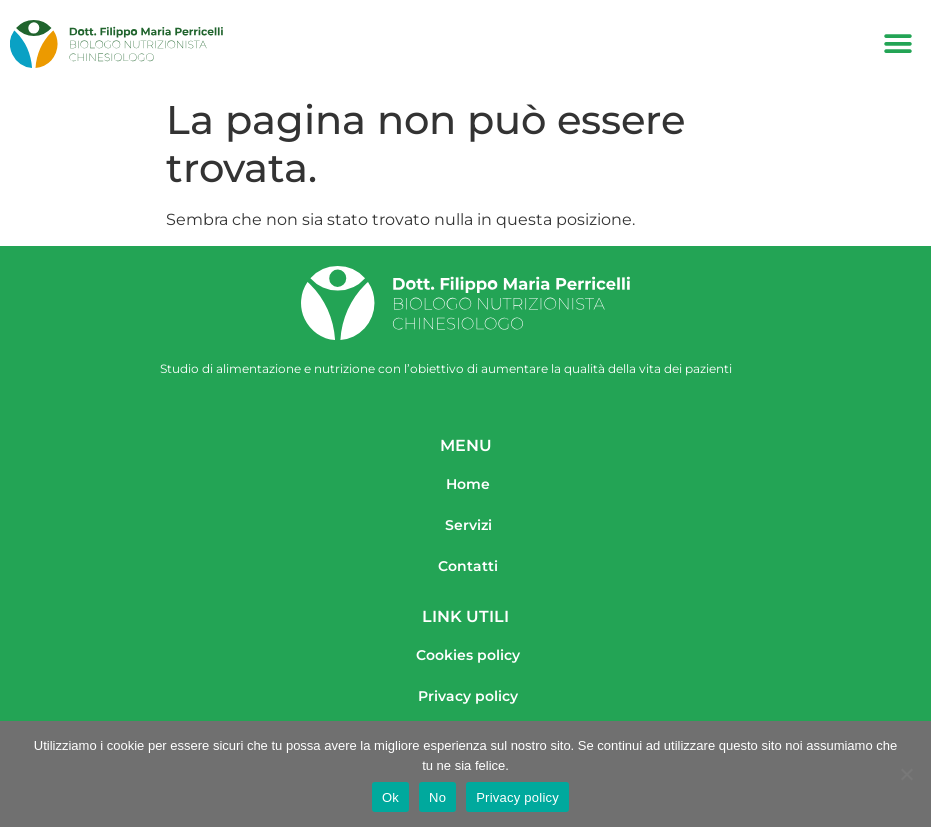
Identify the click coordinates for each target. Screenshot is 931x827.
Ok (390, 797)
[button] (898, 44)
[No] (906, 774)
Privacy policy (517, 797)
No (437, 797)
